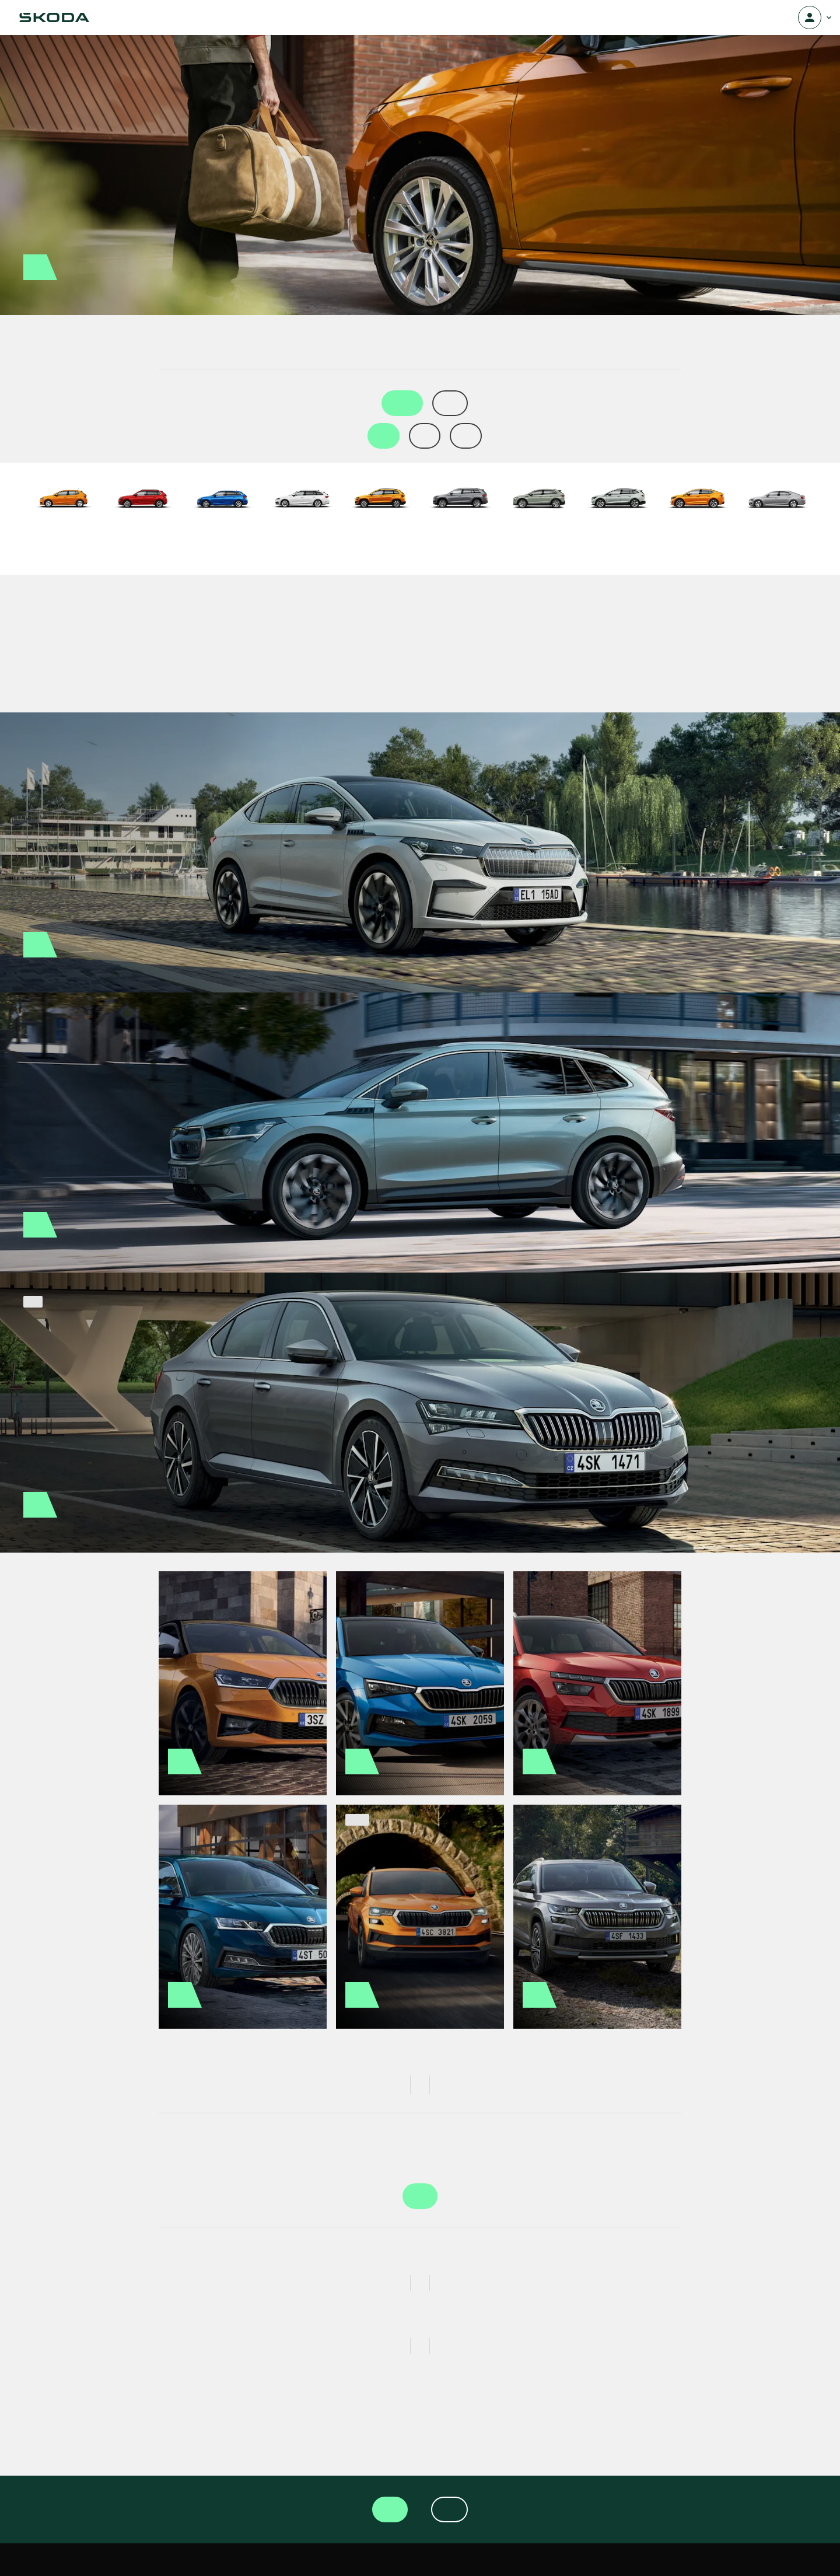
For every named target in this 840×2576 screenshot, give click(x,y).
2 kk (425, 436)
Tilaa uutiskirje (449, 2509)
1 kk (383, 436)
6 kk (466, 436)
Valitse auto (420, 2196)
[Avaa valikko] (809, 17)
